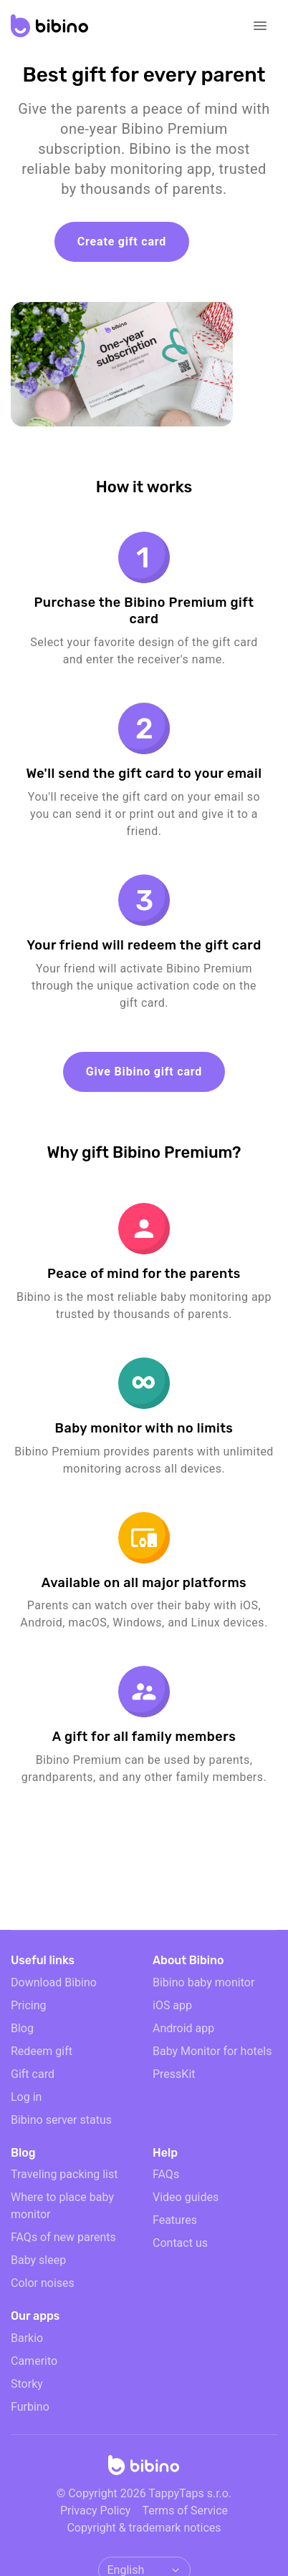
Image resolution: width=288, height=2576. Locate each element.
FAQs (166, 2174)
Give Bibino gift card (144, 1071)
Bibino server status (61, 2120)
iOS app (172, 2005)
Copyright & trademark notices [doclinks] (144, 2527)
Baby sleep (38, 2260)
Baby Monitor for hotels (212, 2051)
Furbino (30, 2407)
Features (175, 2220)
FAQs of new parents (63, 2237)
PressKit (174, 2074)
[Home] (144, 2469)
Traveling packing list (64, 2174)
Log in (26, 2097)
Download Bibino (54, 1982)
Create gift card (121, 241)
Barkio (27, 2338)
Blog (22, 2028)
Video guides (186, 2197)
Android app (183, 2028)
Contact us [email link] (180, 2243)
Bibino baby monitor (203, 1982)
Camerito (34, 2361)
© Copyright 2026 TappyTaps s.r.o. (144, 2493)
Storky (27, 2384)
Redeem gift (41, 2051)
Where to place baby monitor (62, 2205)
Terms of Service (185, 2510)
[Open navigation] (260, 25)
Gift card (32, 2074)
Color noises (43, 2283)
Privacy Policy (95, 2510)
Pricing (29, 2005)
